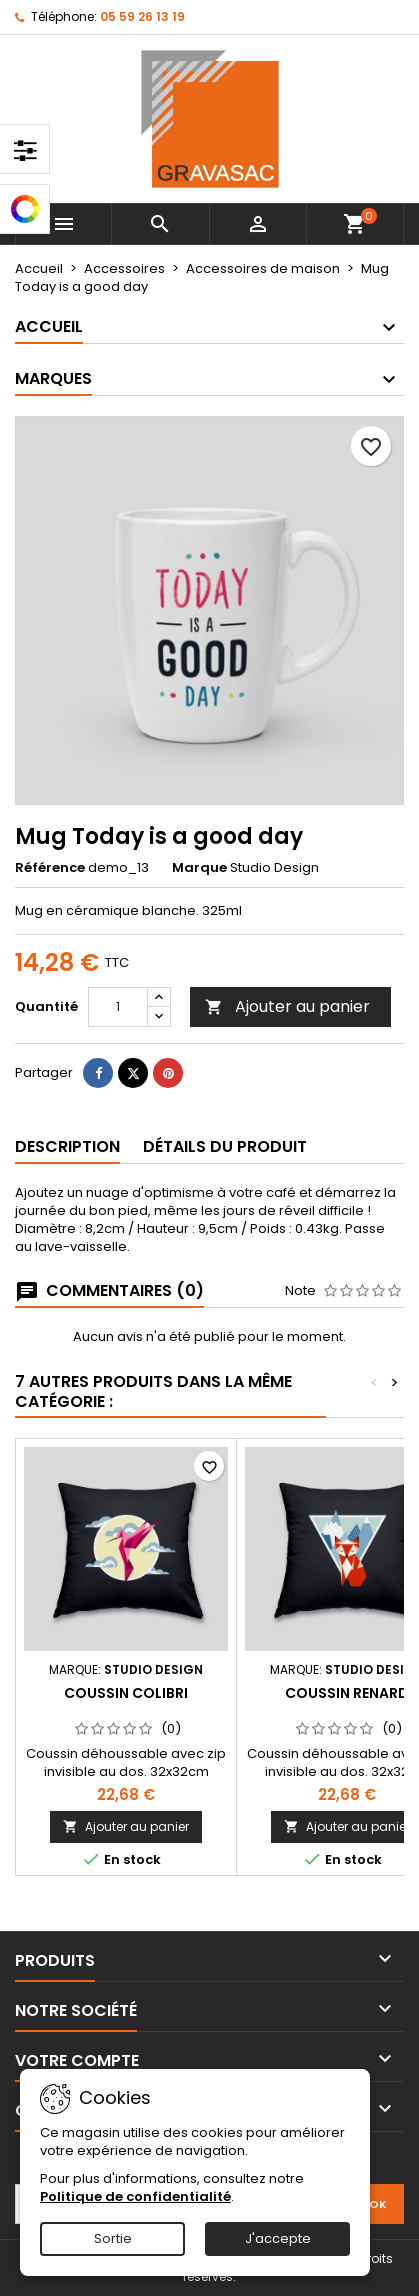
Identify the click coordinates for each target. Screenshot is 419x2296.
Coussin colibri (126, 1693)
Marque (199, 868)
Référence (50, 868)
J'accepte (278, 2238)
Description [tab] (67, 1146)
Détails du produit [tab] (225, 1146)
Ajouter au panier (287, 1006)
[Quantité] (118, 1007)
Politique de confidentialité (135, 2196)
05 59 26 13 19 (142, 16)
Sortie (113, 2238)
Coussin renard (347, 1693)
